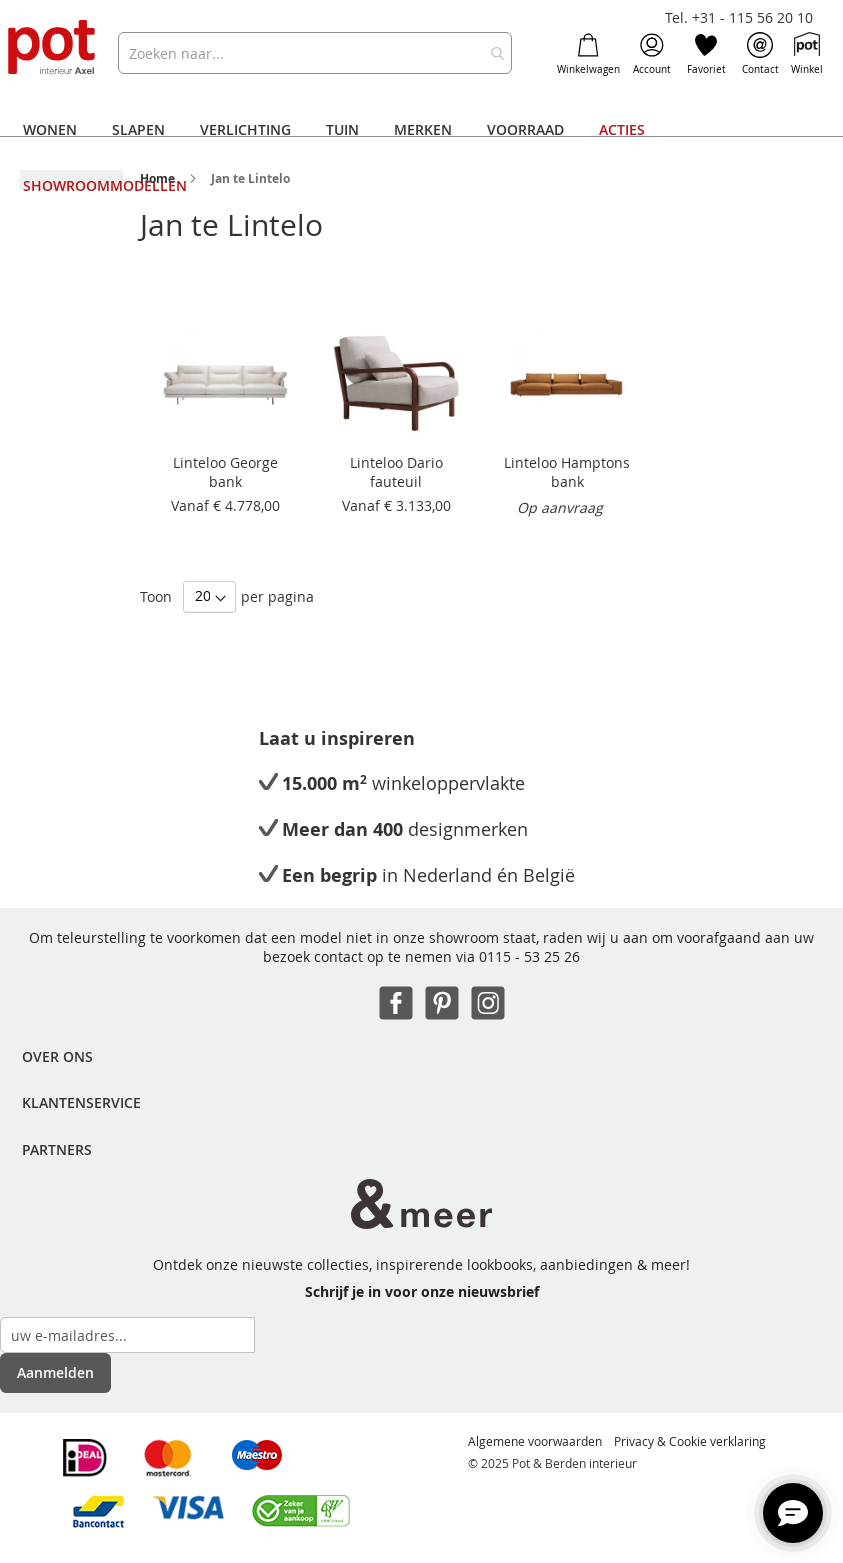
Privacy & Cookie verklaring (690, 1441)
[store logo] (53, 48)
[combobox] (315, 53)
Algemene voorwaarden (535, 1441)
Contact (760, 54)
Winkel (807, 54)
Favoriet (706, 54)
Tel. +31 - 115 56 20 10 (739, 17)
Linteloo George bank (225, 472)
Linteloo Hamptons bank (567, 472)
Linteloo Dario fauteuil (396, 472)
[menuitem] (50, 130)
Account (652, 54)
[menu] (421, 158)
